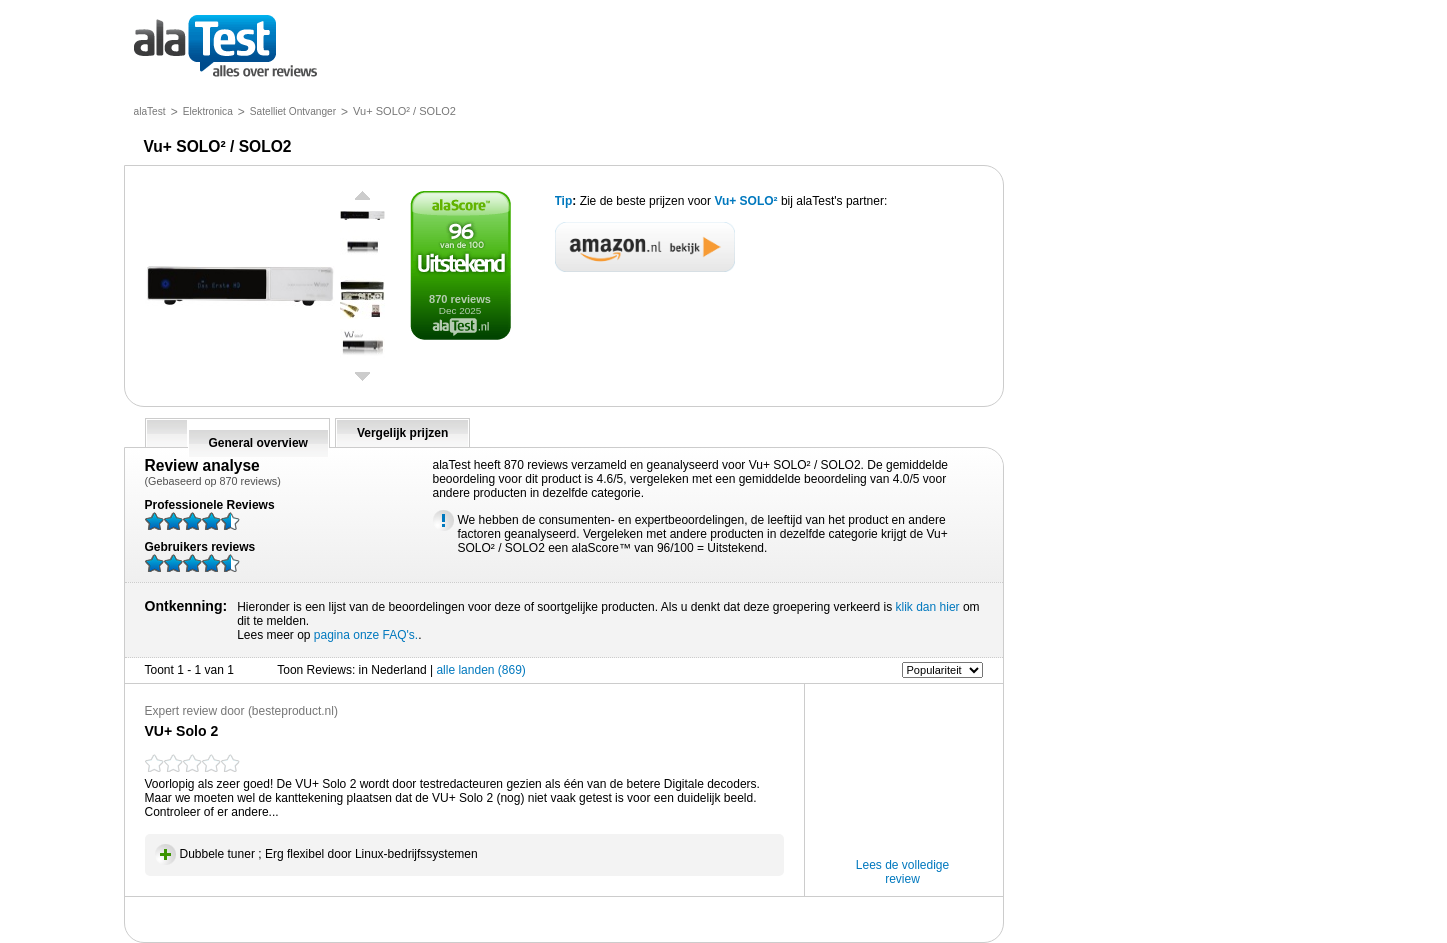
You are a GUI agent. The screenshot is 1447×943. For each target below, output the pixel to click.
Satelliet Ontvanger (293, 111)
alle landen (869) (480, 670)
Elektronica (208, 111)
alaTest (150, 111)
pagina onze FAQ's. (366, 635)
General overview (258, 443)
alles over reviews (225, 47)
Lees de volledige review (902, 872)
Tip (564, 201)
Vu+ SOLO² (747, 201)
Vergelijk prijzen (402, 433)
